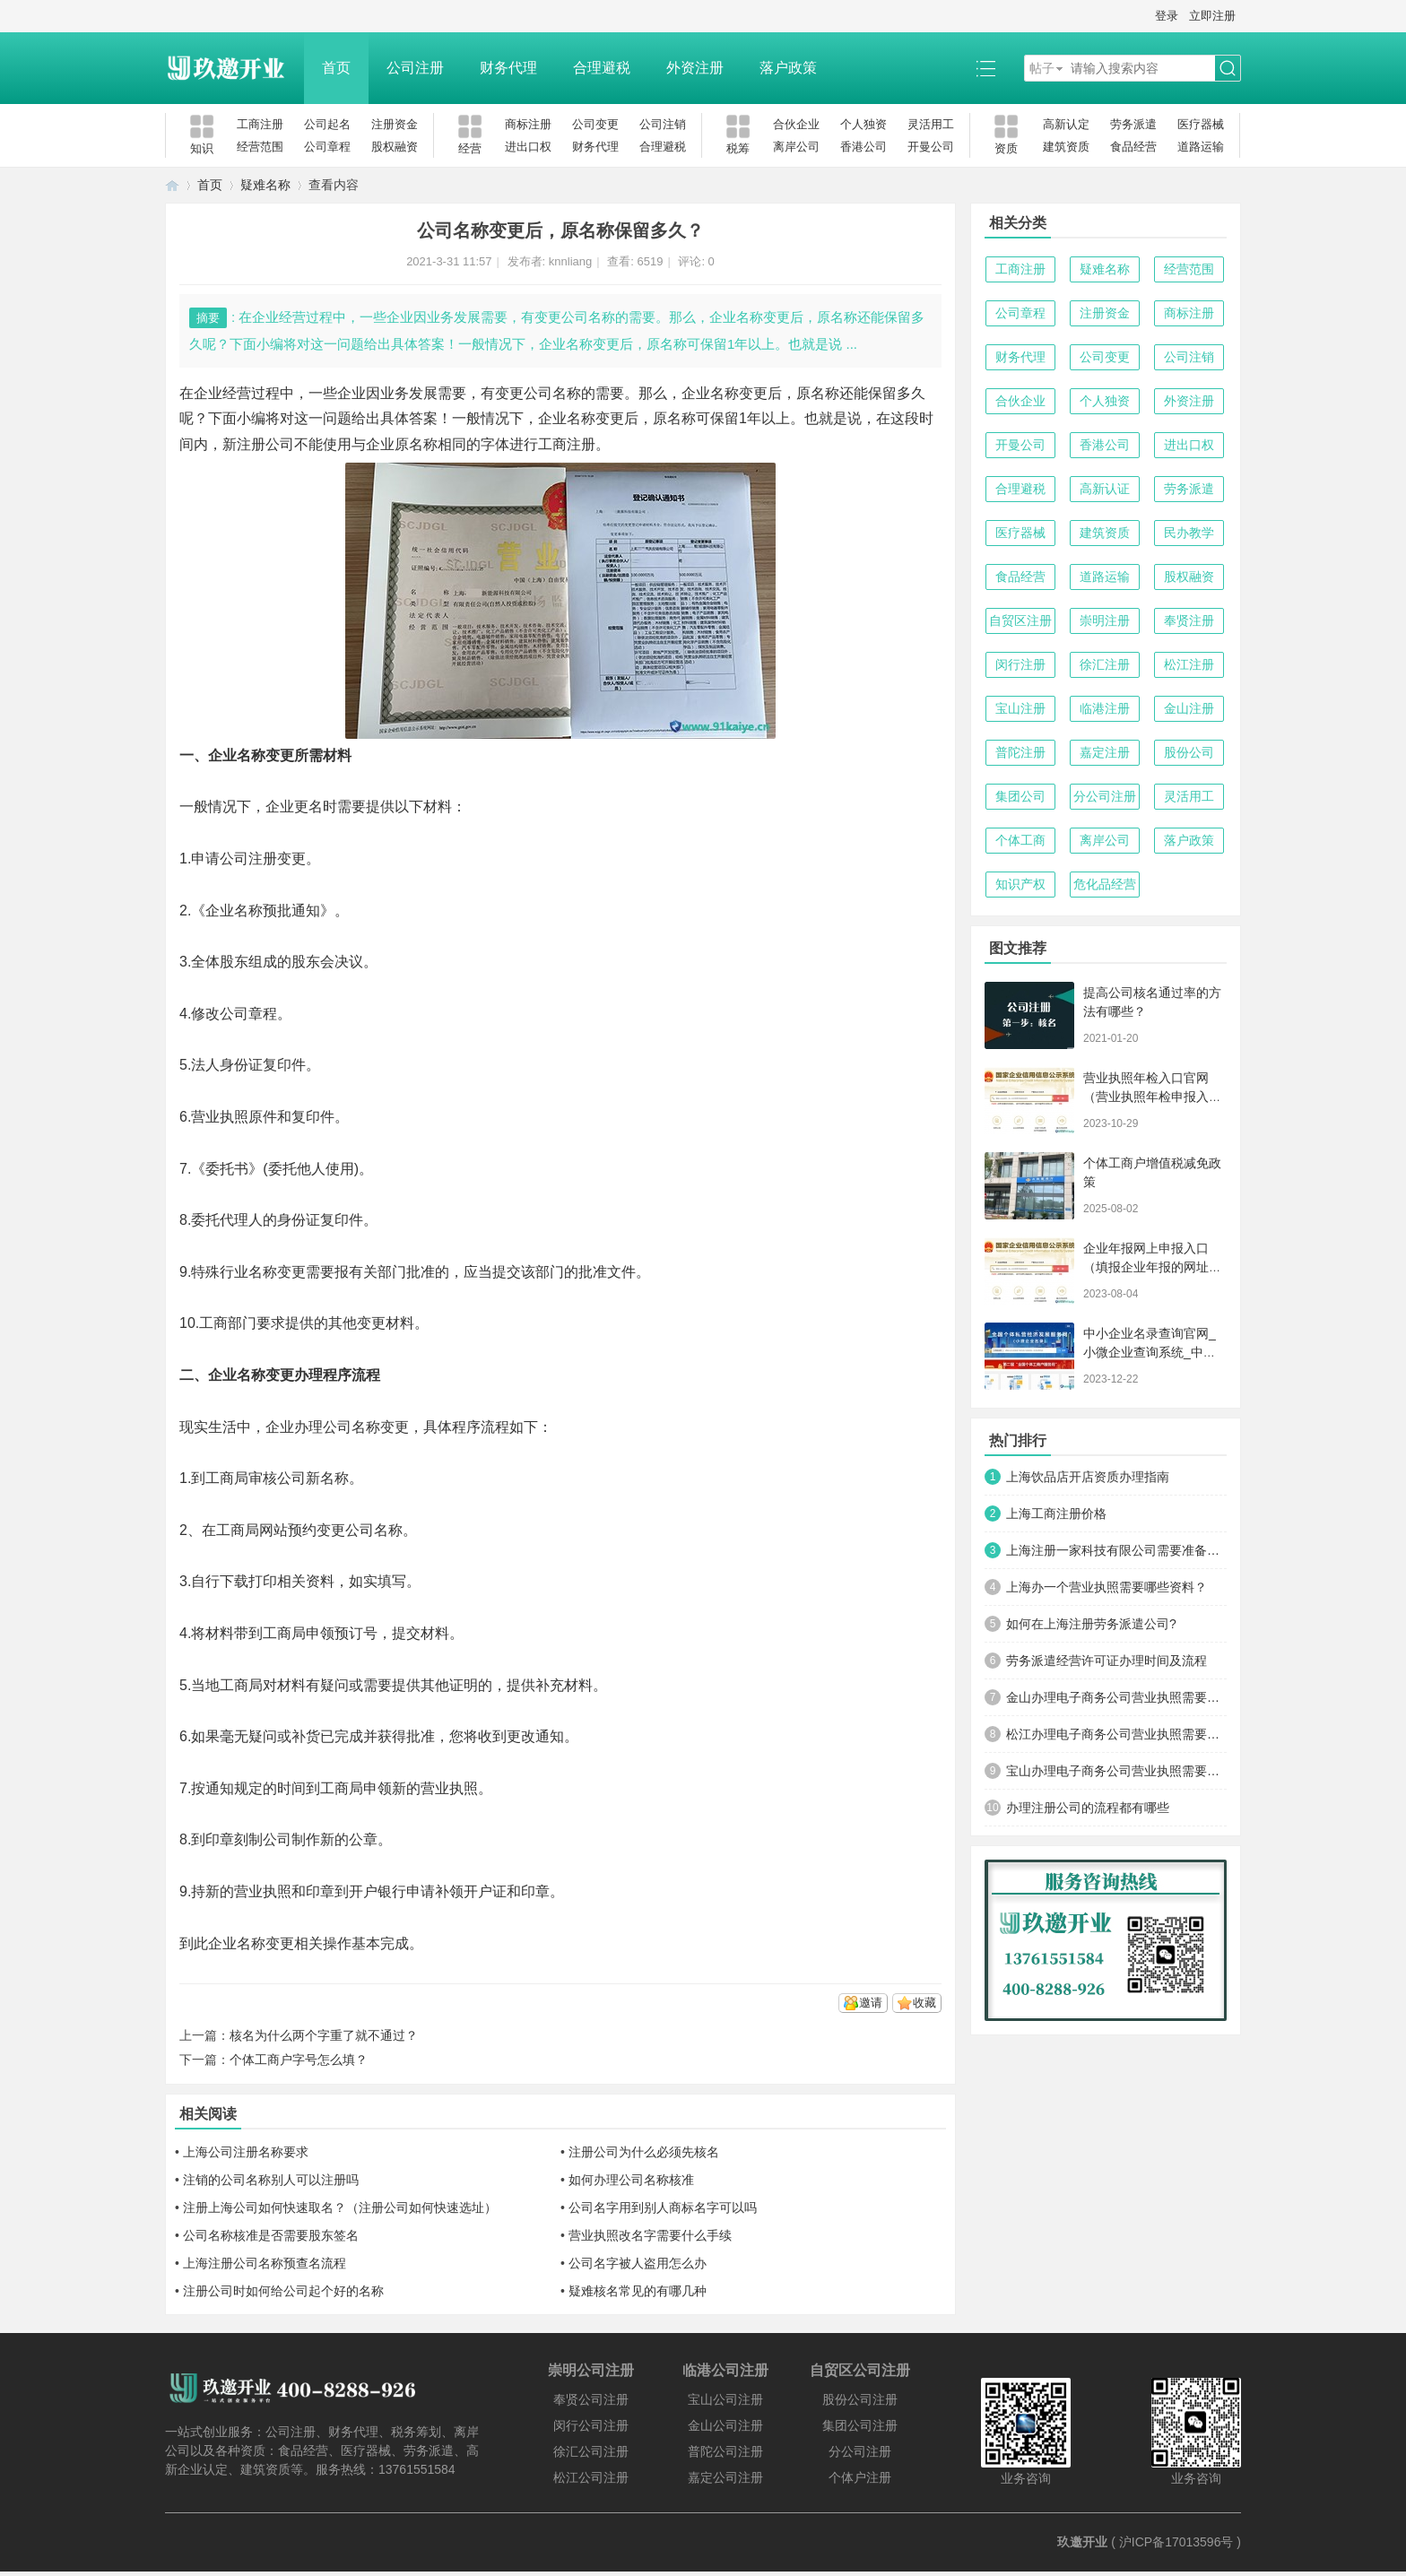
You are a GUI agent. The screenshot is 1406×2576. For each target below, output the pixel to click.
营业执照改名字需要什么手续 (650, 2235)
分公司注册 (1104, 796)
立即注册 (1212, 15)
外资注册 (695, 67)
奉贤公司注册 (591, 2399)
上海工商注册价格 (1056, 1513)
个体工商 (1020, 840)
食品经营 (1133, 146)
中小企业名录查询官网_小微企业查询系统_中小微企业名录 (1149, 1352)
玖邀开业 (1082, 2542)
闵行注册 (1020, 664)
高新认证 (1105, 488)
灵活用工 (930, 124)
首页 (336, 67)
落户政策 (788, 67)
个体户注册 (860, 2477)
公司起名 (327, 124)
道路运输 (1200, 146)
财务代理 (508, 67)
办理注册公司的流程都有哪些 (1087, 1807)
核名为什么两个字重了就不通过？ (324, 2035)
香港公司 (863, 146)
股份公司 (1189, 752)
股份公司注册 (860, 2399)
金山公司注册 (725, 2425)
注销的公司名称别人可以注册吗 (271, 2180)
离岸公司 (796, 146)
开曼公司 (930, 146)
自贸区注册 (1020, 620)
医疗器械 (1200, 124)
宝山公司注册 (725, 2399)
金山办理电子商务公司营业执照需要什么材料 (1116, 1697)
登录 (1166, 15)
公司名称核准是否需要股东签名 (271, 2235)
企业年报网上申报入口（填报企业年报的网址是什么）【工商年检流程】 (1152, 1267)
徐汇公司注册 (591, 2451)
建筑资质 (1066, 146)
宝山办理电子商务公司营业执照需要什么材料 (1116, 1771)
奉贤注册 (1189, 620)
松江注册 (1189, 664)
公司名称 (351, 1427)
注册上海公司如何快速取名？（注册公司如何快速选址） (340, 2207)
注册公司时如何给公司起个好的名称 (283, 2291)
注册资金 (394, 124)
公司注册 (415, 67)
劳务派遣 (1133, 124)
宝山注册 (1020, 708)
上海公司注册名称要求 (245, 2152)
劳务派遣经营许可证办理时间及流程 (1106, 1660)
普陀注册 (1020, 752)
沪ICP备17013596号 (1176, 2542)
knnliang (570, 261)
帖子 (1041, 68)
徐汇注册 (1105, 664)
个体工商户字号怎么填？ (299, 2059)
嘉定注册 (1105, 752)
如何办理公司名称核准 (631, 2180)
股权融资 (394, 146)
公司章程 (327, 146)
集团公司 (1020, 796)
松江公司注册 (591, 2477)
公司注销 (662, 124)
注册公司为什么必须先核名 (643, 2152)
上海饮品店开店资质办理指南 (1087, 1477)
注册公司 (265, 444)
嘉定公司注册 (725, 2477)
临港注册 (1105, 708)
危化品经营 (1104, 884)
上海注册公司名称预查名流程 (264, 2263)
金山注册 (1189, 708)
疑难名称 (265, 185)
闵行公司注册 (591, 2425)
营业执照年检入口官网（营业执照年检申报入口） (1146, 1097)
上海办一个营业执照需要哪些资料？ (1106, 1587)
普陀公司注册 (725, 2451)
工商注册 (260, 124)
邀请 (870, 2002)
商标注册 (528, 124)
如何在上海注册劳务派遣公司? (1091, 1624)
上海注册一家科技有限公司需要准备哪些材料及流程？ (1116, 1550)
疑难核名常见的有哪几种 (637, 2291)
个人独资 (863, 124)
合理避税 (601, 67)
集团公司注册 (860, 2425)
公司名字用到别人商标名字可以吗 (662, 2207)
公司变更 (595, 124)
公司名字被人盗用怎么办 (637, 2263)
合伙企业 (796, 124)
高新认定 (1066, 124)
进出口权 (528, 146)
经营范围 (260, 146)
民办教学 (1189, 532)
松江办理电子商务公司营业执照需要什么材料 (1116, 1734)
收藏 (924, 2002)
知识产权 (1020, 884)
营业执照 (219, 1116)
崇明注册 (1105, 620)
